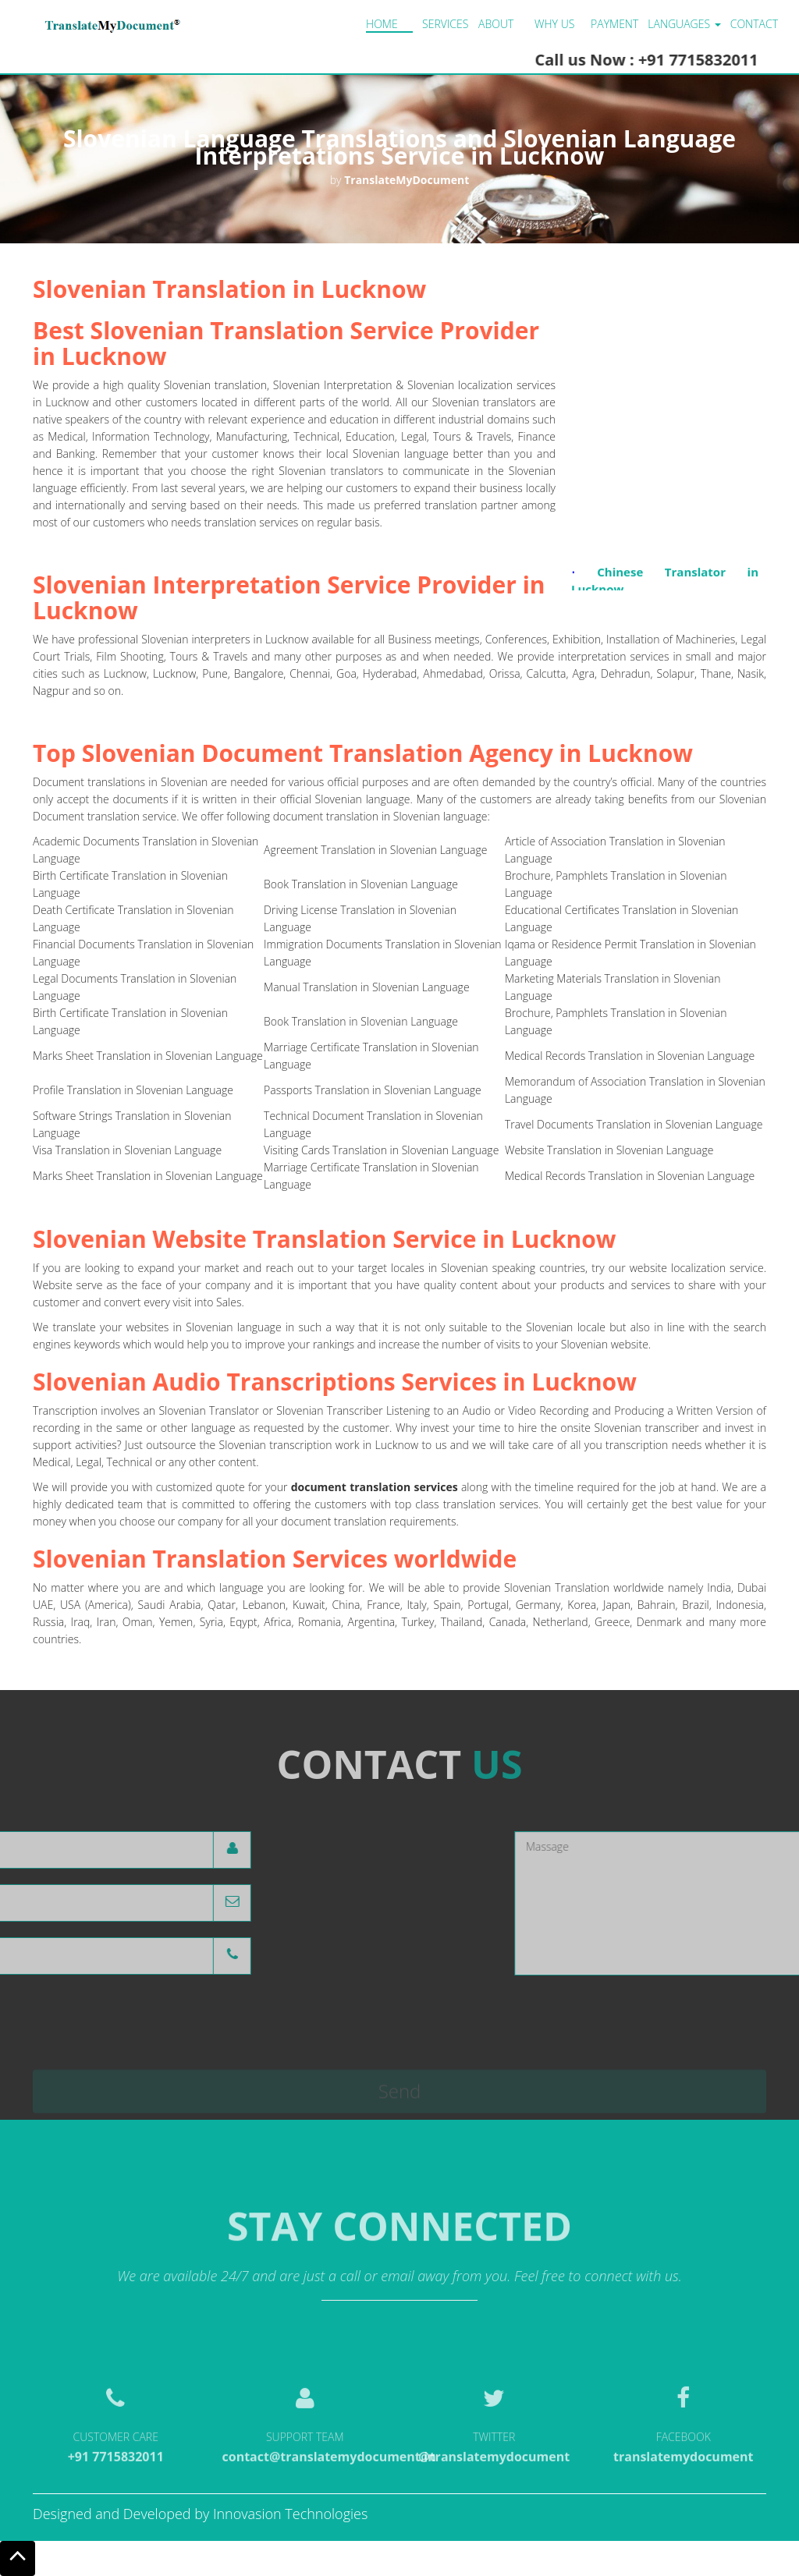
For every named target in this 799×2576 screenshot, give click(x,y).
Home (382, 23)
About (495, 23)
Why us (554, 23)
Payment (614, 23)
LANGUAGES (684, 23)
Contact (754, 23)
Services (445, 23)
